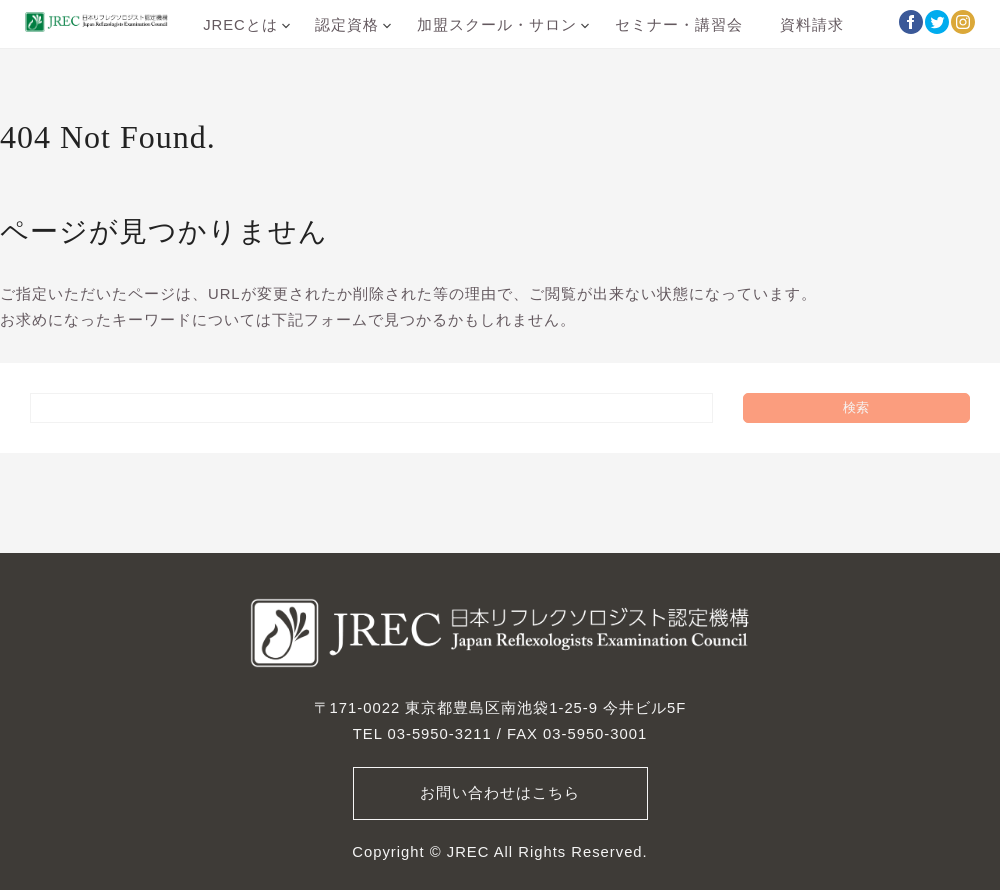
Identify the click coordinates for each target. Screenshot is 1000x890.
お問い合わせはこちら (500, 793)
